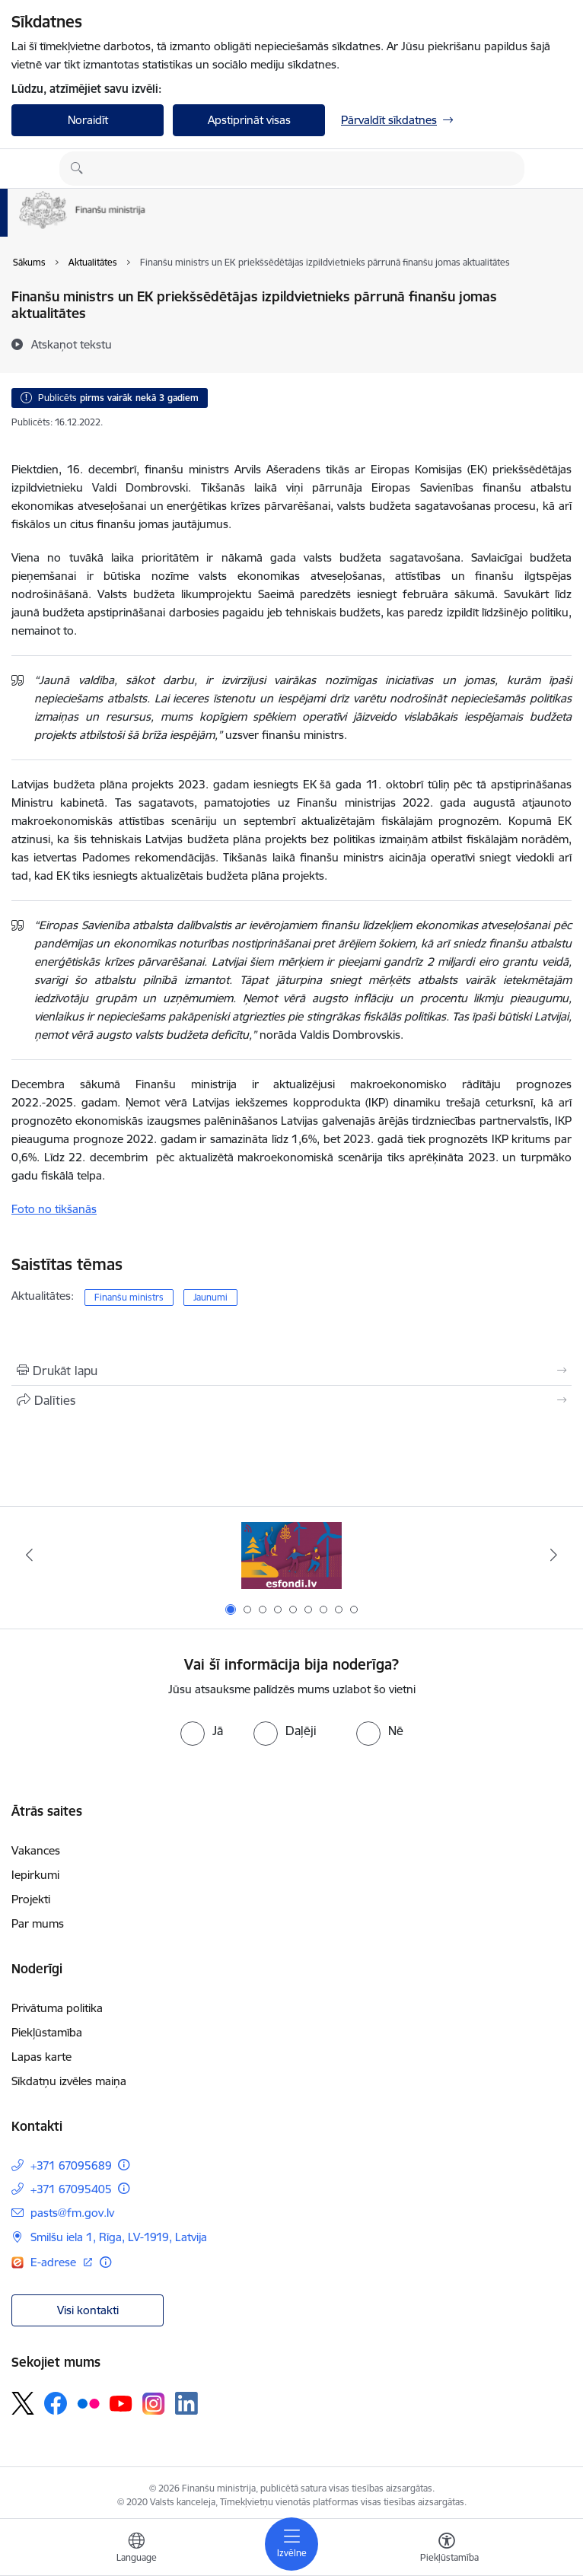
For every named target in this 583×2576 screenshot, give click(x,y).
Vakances (35, 1850)
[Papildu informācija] (123, 2164)
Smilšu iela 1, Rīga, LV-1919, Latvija (118, 2237)
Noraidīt (88, 120)
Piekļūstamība (46, 2032)
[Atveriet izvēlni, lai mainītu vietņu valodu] (136, 2549)
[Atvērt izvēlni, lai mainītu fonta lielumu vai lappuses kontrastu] (446, 2549)
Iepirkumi (35, 1875)
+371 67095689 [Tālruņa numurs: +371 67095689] (71, 2165)
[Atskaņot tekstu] (71, 344)
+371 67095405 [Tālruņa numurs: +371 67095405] (71, 2189)
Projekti (30, 1899)
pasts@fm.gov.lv (72, 2212)
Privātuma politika (57, 2008)
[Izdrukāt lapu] (291, 1370)
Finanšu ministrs (129, 1297)
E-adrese (54, 2262)
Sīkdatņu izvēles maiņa (68, 2081)
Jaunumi (210, 1297)
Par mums (37, 1923)
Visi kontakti (88, 2310)
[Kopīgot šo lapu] (291, 1400)
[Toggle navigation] (291, 2544)
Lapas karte (41, 2056)
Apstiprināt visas (249, 120)
